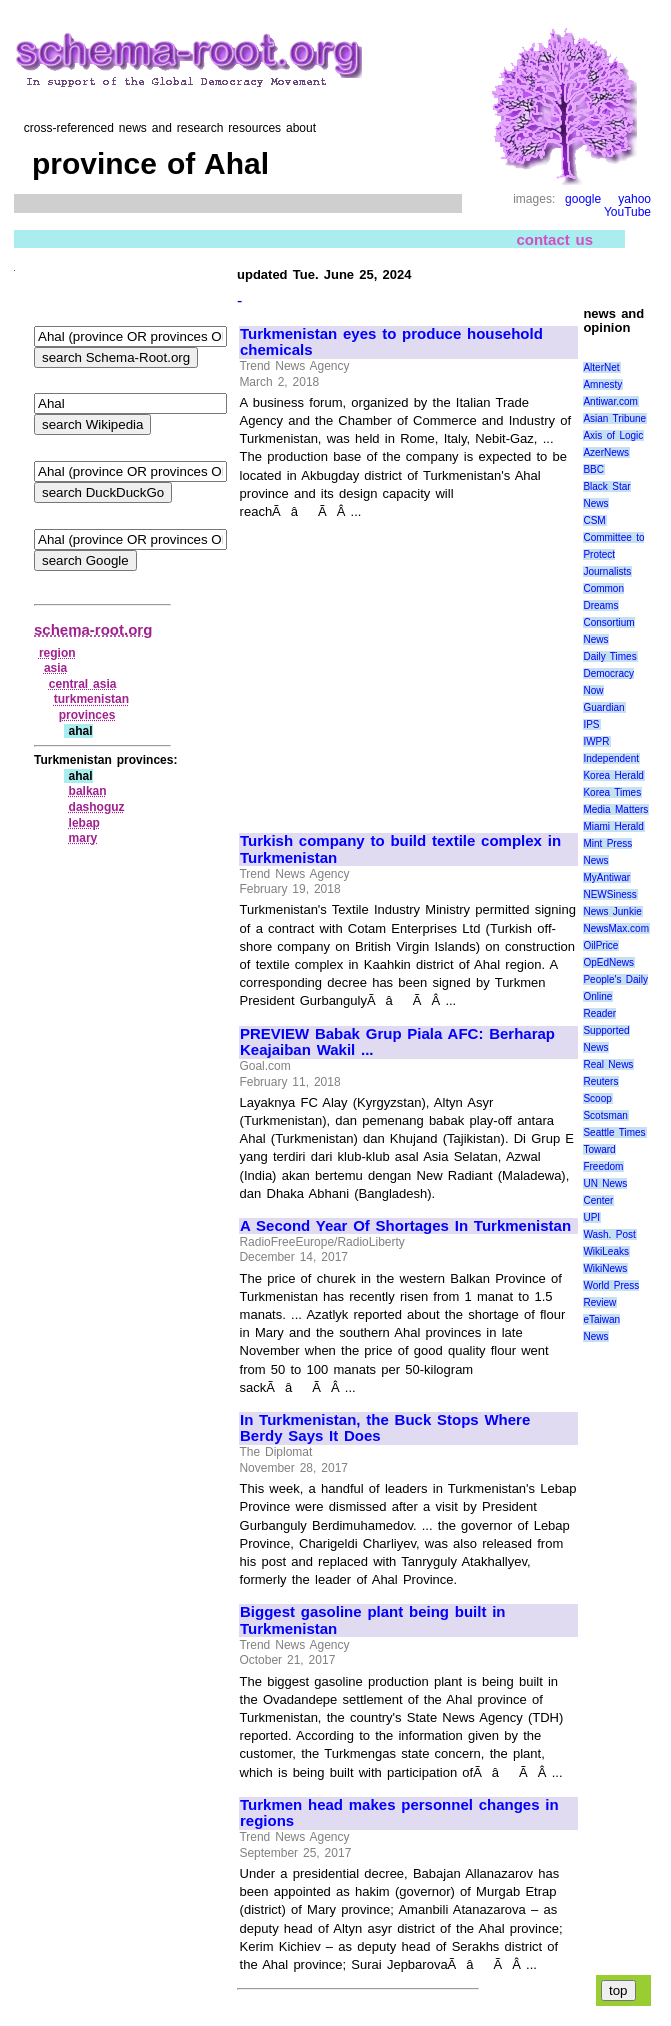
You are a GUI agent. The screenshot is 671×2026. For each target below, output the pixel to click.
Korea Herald (613, 775)
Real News (608, 1064)
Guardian (603, 707)
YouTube (627, 212)
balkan (88, 791)
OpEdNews (608, 962)
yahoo (634, 199)
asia (55, 668)
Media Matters (615, 809)
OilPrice (600, 945)
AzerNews (606, 452)
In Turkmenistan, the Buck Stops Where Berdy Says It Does (385, 1428)
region (57, 653)
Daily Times (609, 656)
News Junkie (612, 911)
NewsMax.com (616, 928)
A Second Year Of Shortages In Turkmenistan (405, 1226)
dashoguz (97, 807)
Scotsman (605, 1115)
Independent (611, 758)
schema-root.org (93, 629)
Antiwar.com (610, 401)
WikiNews (605, 1268)
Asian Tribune (614, 418)
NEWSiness (609, 894)
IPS (591, 724)
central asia (83, 684)
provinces (87, 715)
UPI (591, 1217)
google (583, 199)
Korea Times (612, 792)
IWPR (596, 741)
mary (83, 838)
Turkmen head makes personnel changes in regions (399, 1813)
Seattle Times (614, 1132)
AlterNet (601, 367)
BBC (593, 469)
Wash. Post (609, 1234)
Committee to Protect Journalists (613, 554)
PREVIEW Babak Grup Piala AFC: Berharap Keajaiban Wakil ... (397, 1042)
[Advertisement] (408, 668)
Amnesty (602, 384)
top (618, 1990)
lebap (84, 823)
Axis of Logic (613, 435)
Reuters (600, 1081)
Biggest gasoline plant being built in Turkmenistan (373, 1620)
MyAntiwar (606, 877)
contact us (554, 239)
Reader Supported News (606, 1030)
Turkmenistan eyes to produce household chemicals (391, 342)
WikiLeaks (606, 1251)
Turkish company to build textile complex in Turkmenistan (400, 849)
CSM (594, 520)
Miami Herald (613, 826)
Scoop (597, 1098)
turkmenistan (91, 699)
